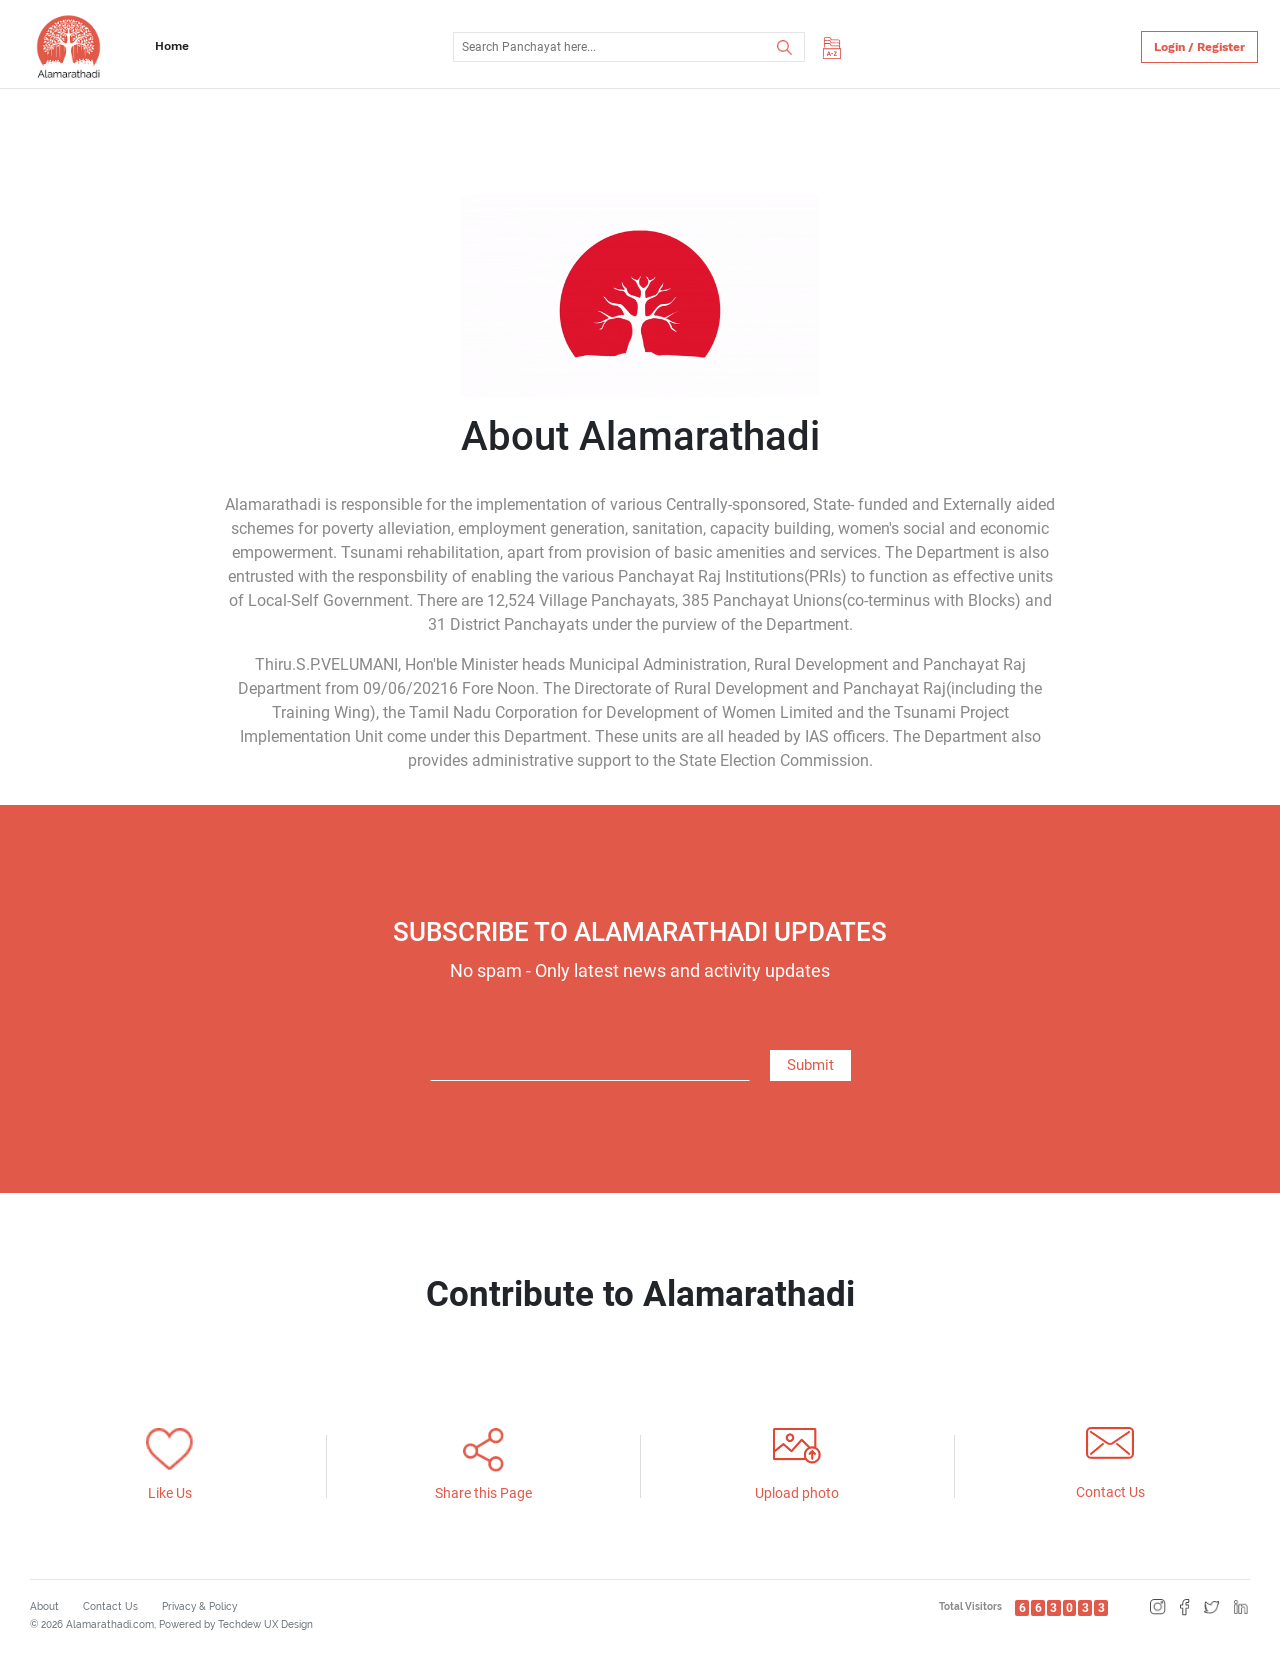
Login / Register (1199, 47)
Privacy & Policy (199, 1606)
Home (172, 46)
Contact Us (110, 1606)
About (44, 1606)
